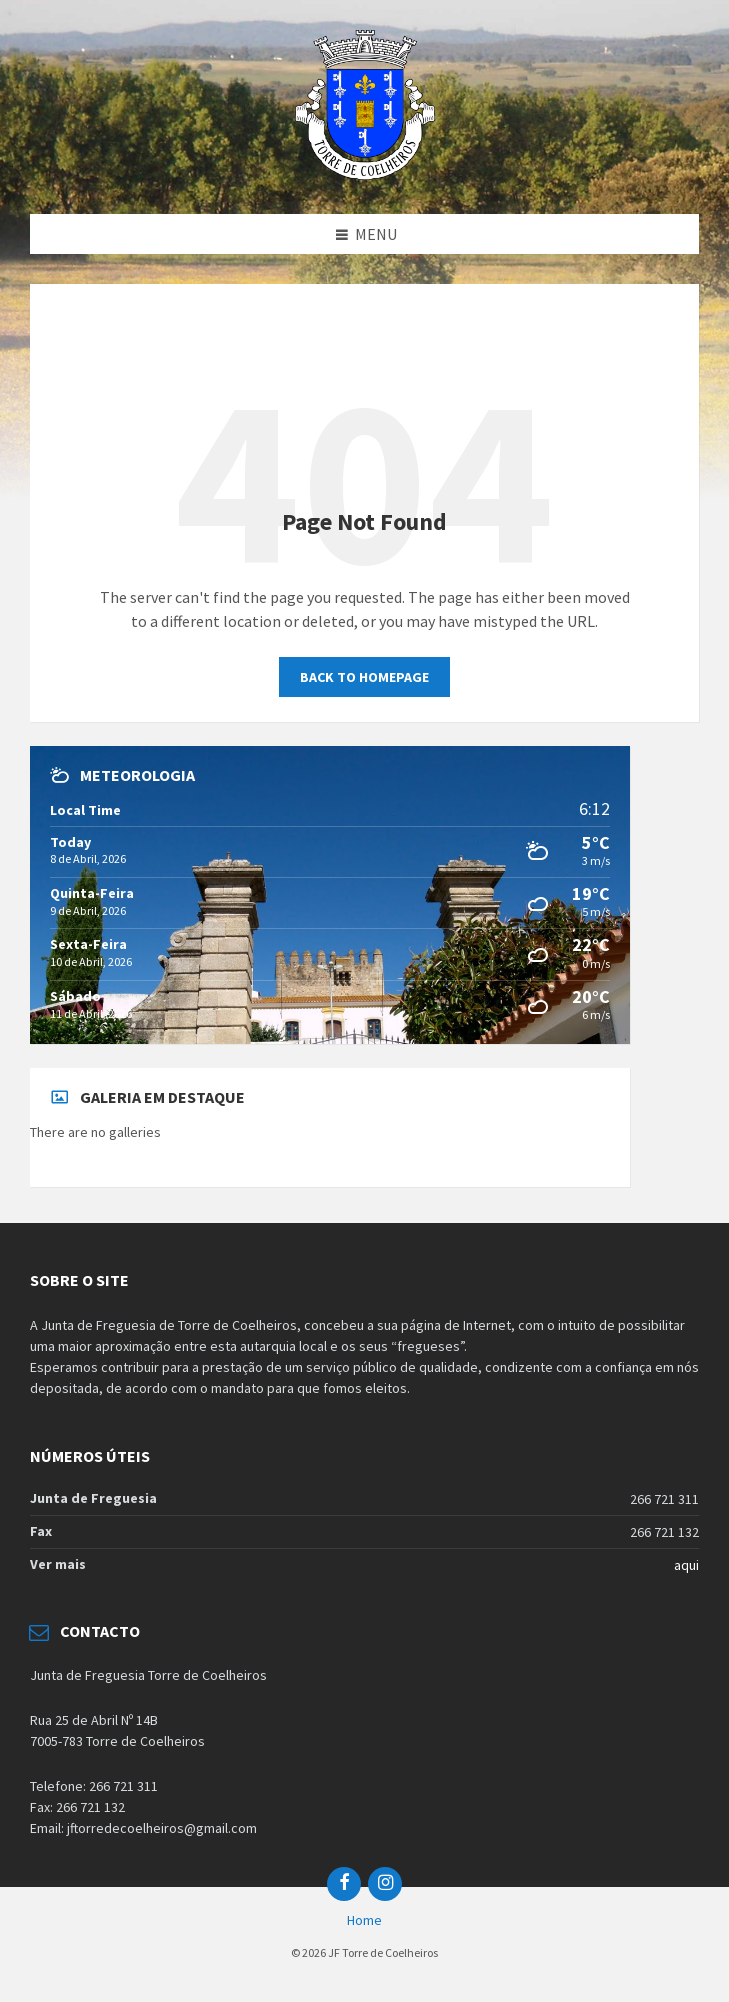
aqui (686, 1565)
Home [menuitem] (364, 1920)
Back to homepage (364, 677)
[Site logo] (365, 174)
